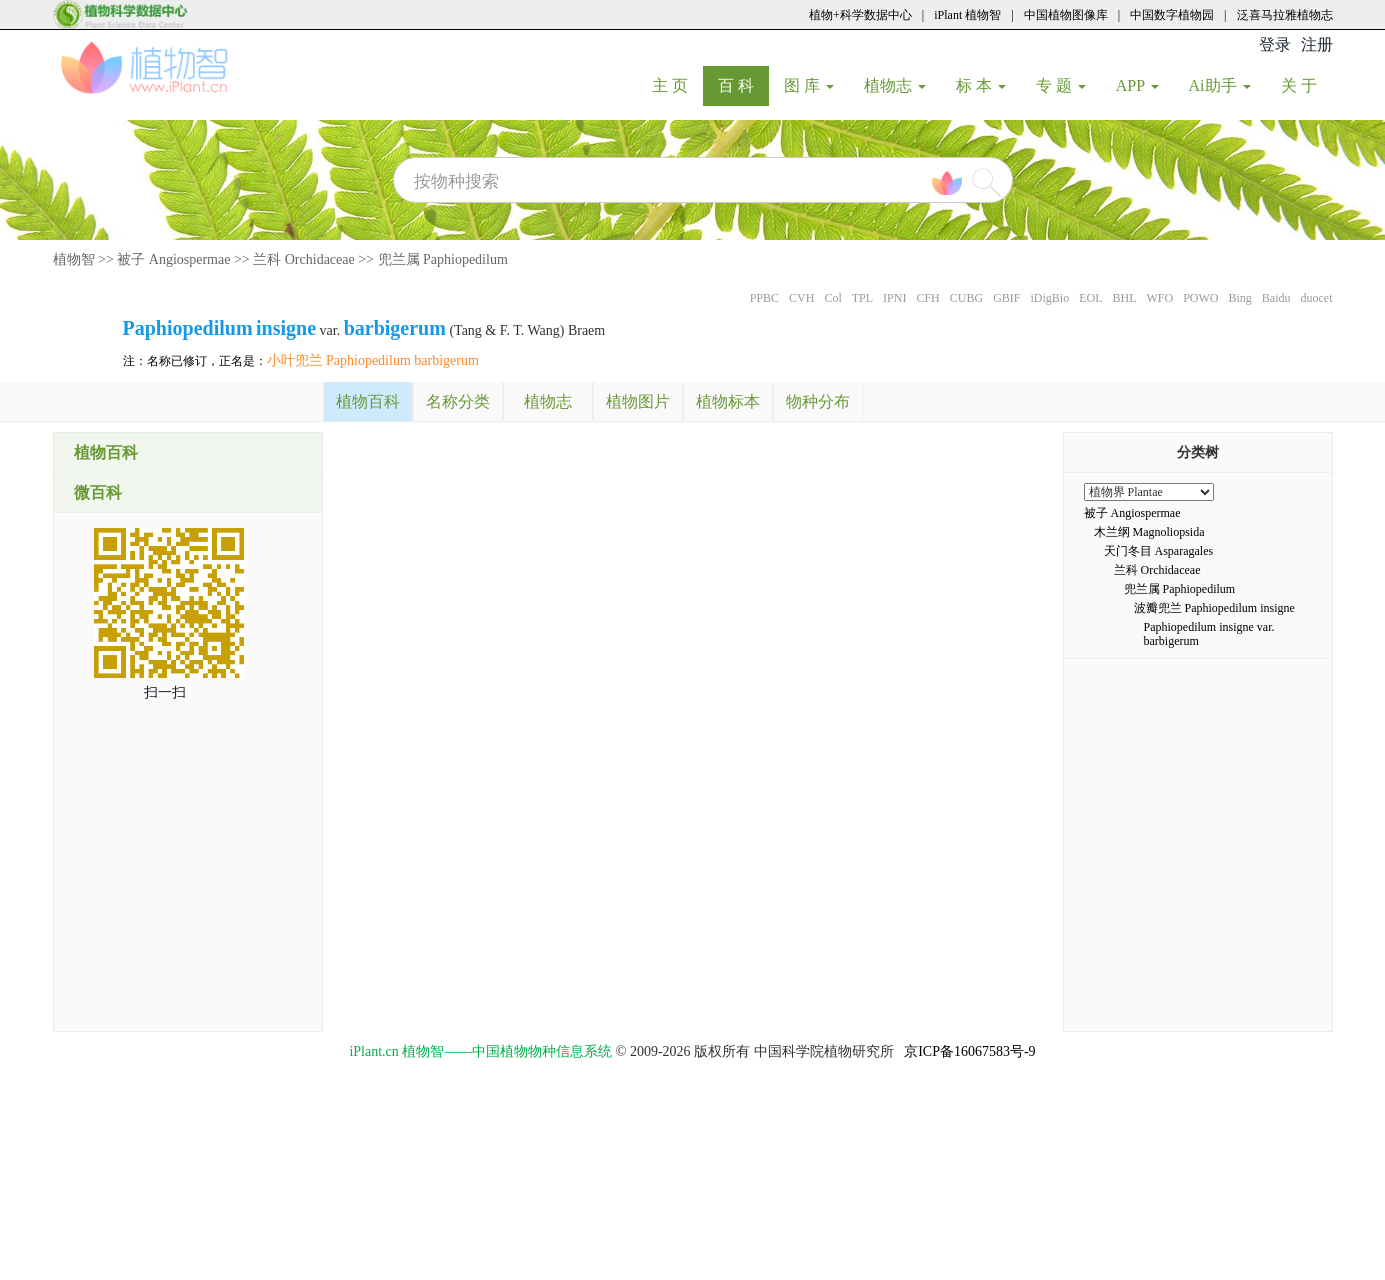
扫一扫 (165, 692)
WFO (1159, 298)
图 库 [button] (809, 85)
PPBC (764, 298)
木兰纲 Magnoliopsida (1149, 532)
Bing (1239, 298)
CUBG (966, 298)
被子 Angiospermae (173, 259)
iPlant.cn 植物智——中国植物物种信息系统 (480, 1051)
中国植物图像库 (1066, 15)
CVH (801, 298)
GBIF (1006, 298)
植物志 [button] (895, 85)
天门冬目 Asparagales (1159, 551)
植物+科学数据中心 (860, 15)
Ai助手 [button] (1220, 85)
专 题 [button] (1061, 85)
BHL (1124, 298)
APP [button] (1137, 85)
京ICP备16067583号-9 (969, 1051)
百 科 (743, 85)
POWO (1200, 298)
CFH (927, 298)
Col (832, 298)
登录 (1275, 44)
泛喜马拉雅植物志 (1285, 15)
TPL (862, 298)
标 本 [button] (981, 85)
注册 (1317, 44)
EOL (1090, 298)
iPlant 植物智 (967, 15)
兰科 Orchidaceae (303, 259)
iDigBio (1049, 298)
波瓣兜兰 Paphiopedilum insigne (1214, 608)
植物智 (74, 259)
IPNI (894, 298)
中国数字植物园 (1172, 15)
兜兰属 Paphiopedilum (443, 259)
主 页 (677, 85)
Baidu (1276, 298)
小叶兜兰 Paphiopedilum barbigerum (373, 360)
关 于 (1306, 85)
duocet (1317, 298)
